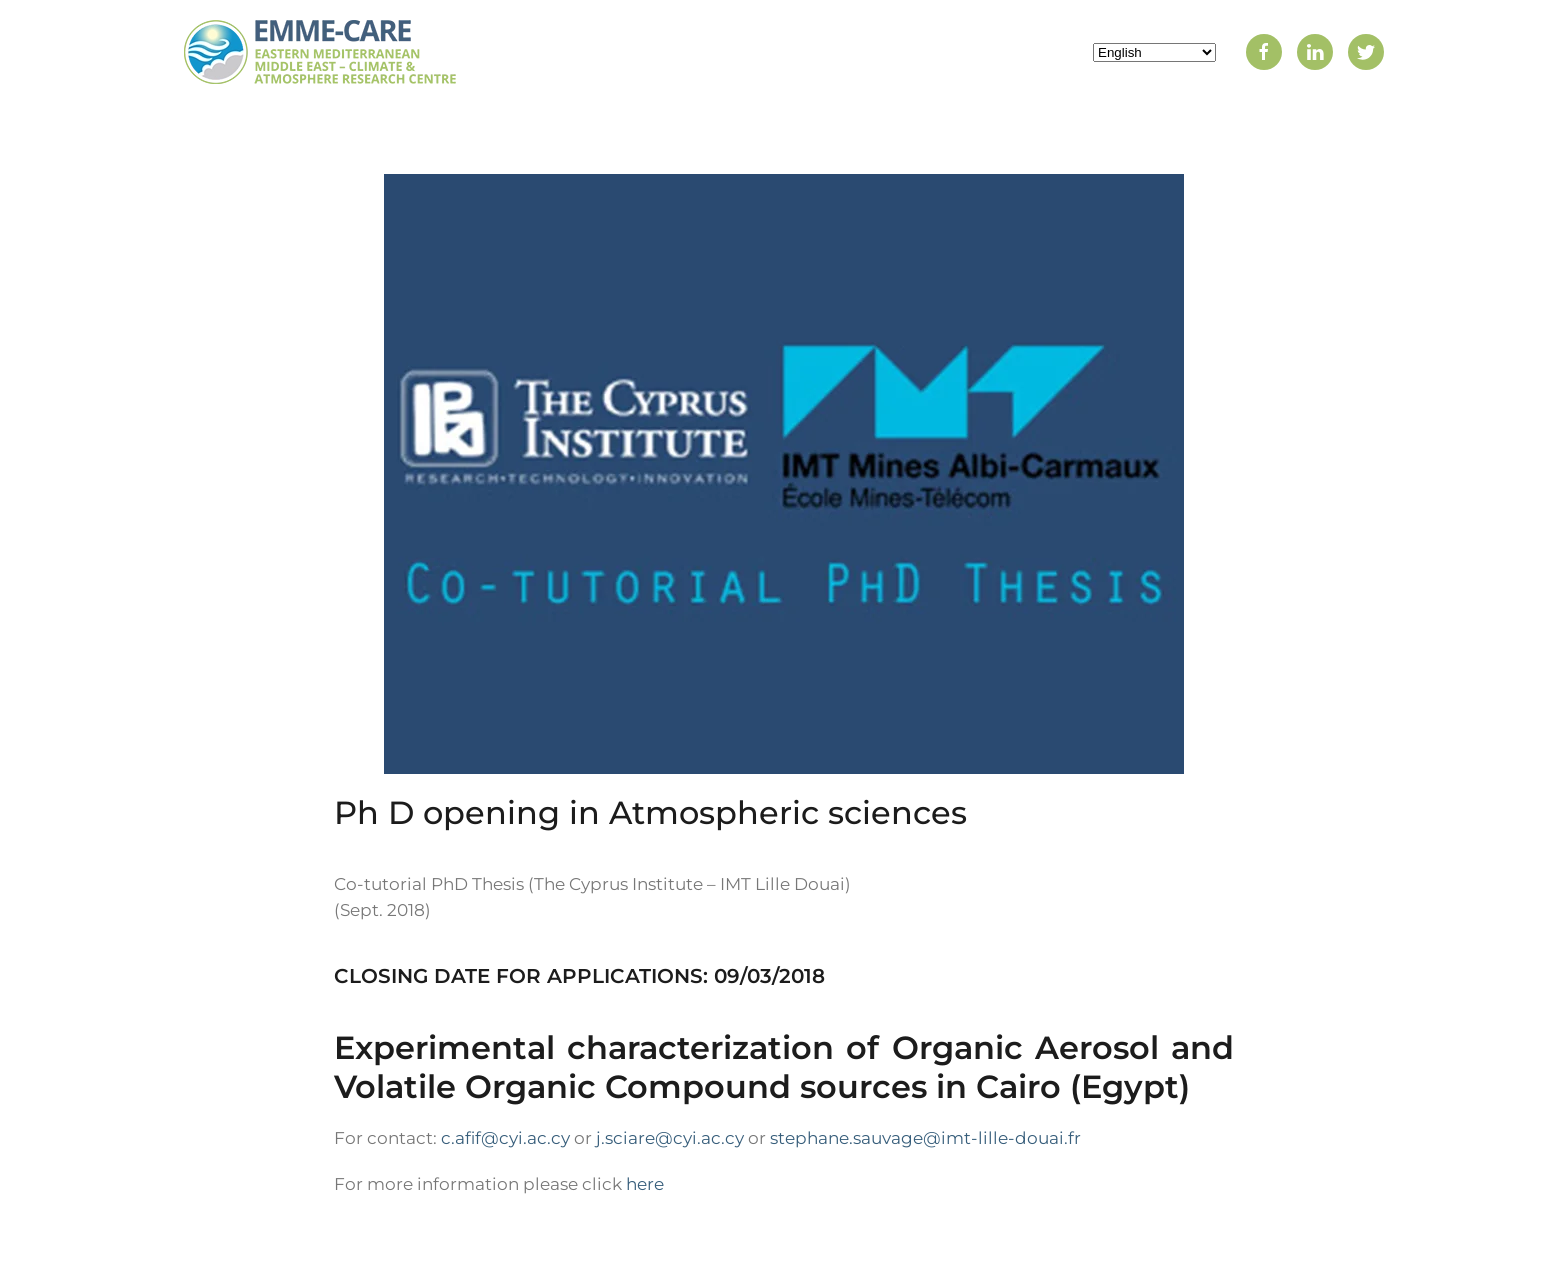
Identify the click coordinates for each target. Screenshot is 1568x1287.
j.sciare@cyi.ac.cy (670, 1138)
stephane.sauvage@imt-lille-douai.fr (925, 1138)
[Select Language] (1154, 52)
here (645, 1184)
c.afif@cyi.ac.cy (505, 1138)
